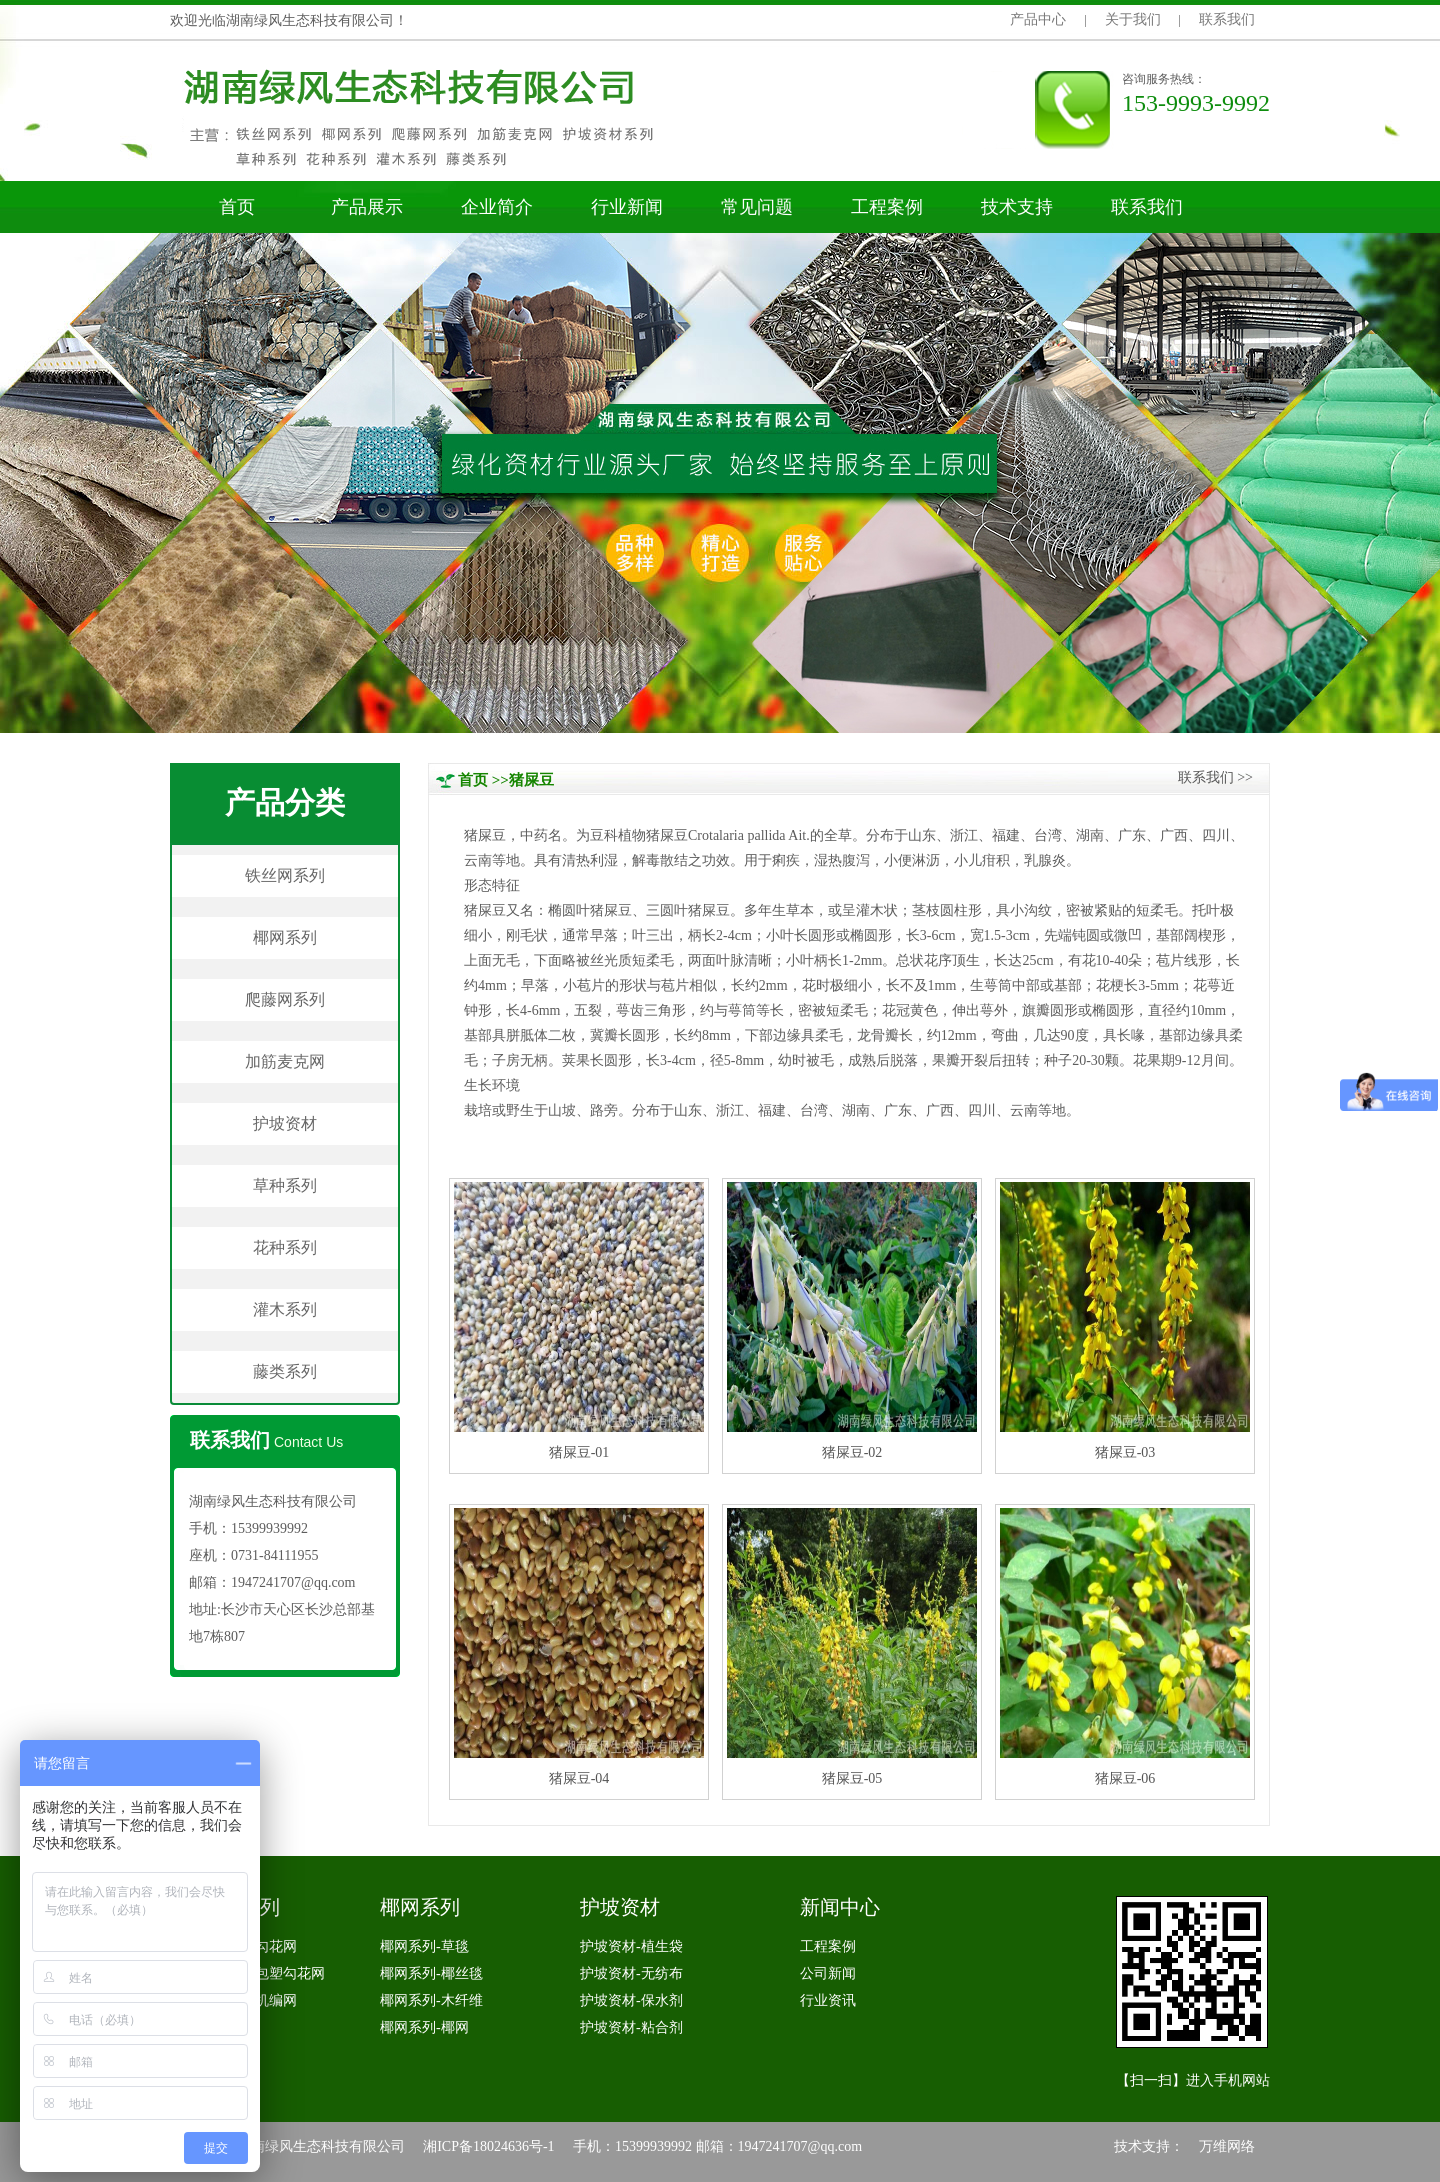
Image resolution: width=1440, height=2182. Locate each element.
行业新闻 (627, 207)
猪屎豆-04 (579, 1778)
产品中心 (1038, 19)
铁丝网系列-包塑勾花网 (252, 1973)
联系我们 (1227, 19)
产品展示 (367, 207)
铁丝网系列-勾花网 (238, 1946)
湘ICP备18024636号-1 (488, 2146)
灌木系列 (285, 1309)
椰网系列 (285, 937)
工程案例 (887, 207)
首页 (237, 207)
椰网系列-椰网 (424, 2027)
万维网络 (1227, 2146)
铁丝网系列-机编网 (238, 2000)
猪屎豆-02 (852, 1452)
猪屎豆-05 (852, 1778)
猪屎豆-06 (1125, 1778)
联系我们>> (1215, 777)
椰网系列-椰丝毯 (431, 1973)
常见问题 (757, 207)
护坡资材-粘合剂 (631, 2027)
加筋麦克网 (285, 1061)
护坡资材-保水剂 (631, 2000)
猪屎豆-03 (1125, 1452)
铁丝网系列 (285, 875)
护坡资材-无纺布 (631, 1973)
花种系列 (285, 1247)
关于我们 (1133, 19)
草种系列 (285, 1185)
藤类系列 (285, 1371)
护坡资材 (285, 1123)
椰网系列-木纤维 (431, 2000)
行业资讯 (828, 2000)
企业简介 (497, 207)
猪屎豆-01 (579, 1452)
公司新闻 (828, 1973)
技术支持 (1017, 207)
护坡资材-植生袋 (631, 1946)
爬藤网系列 (285, 999)
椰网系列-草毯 (424, 1946)
